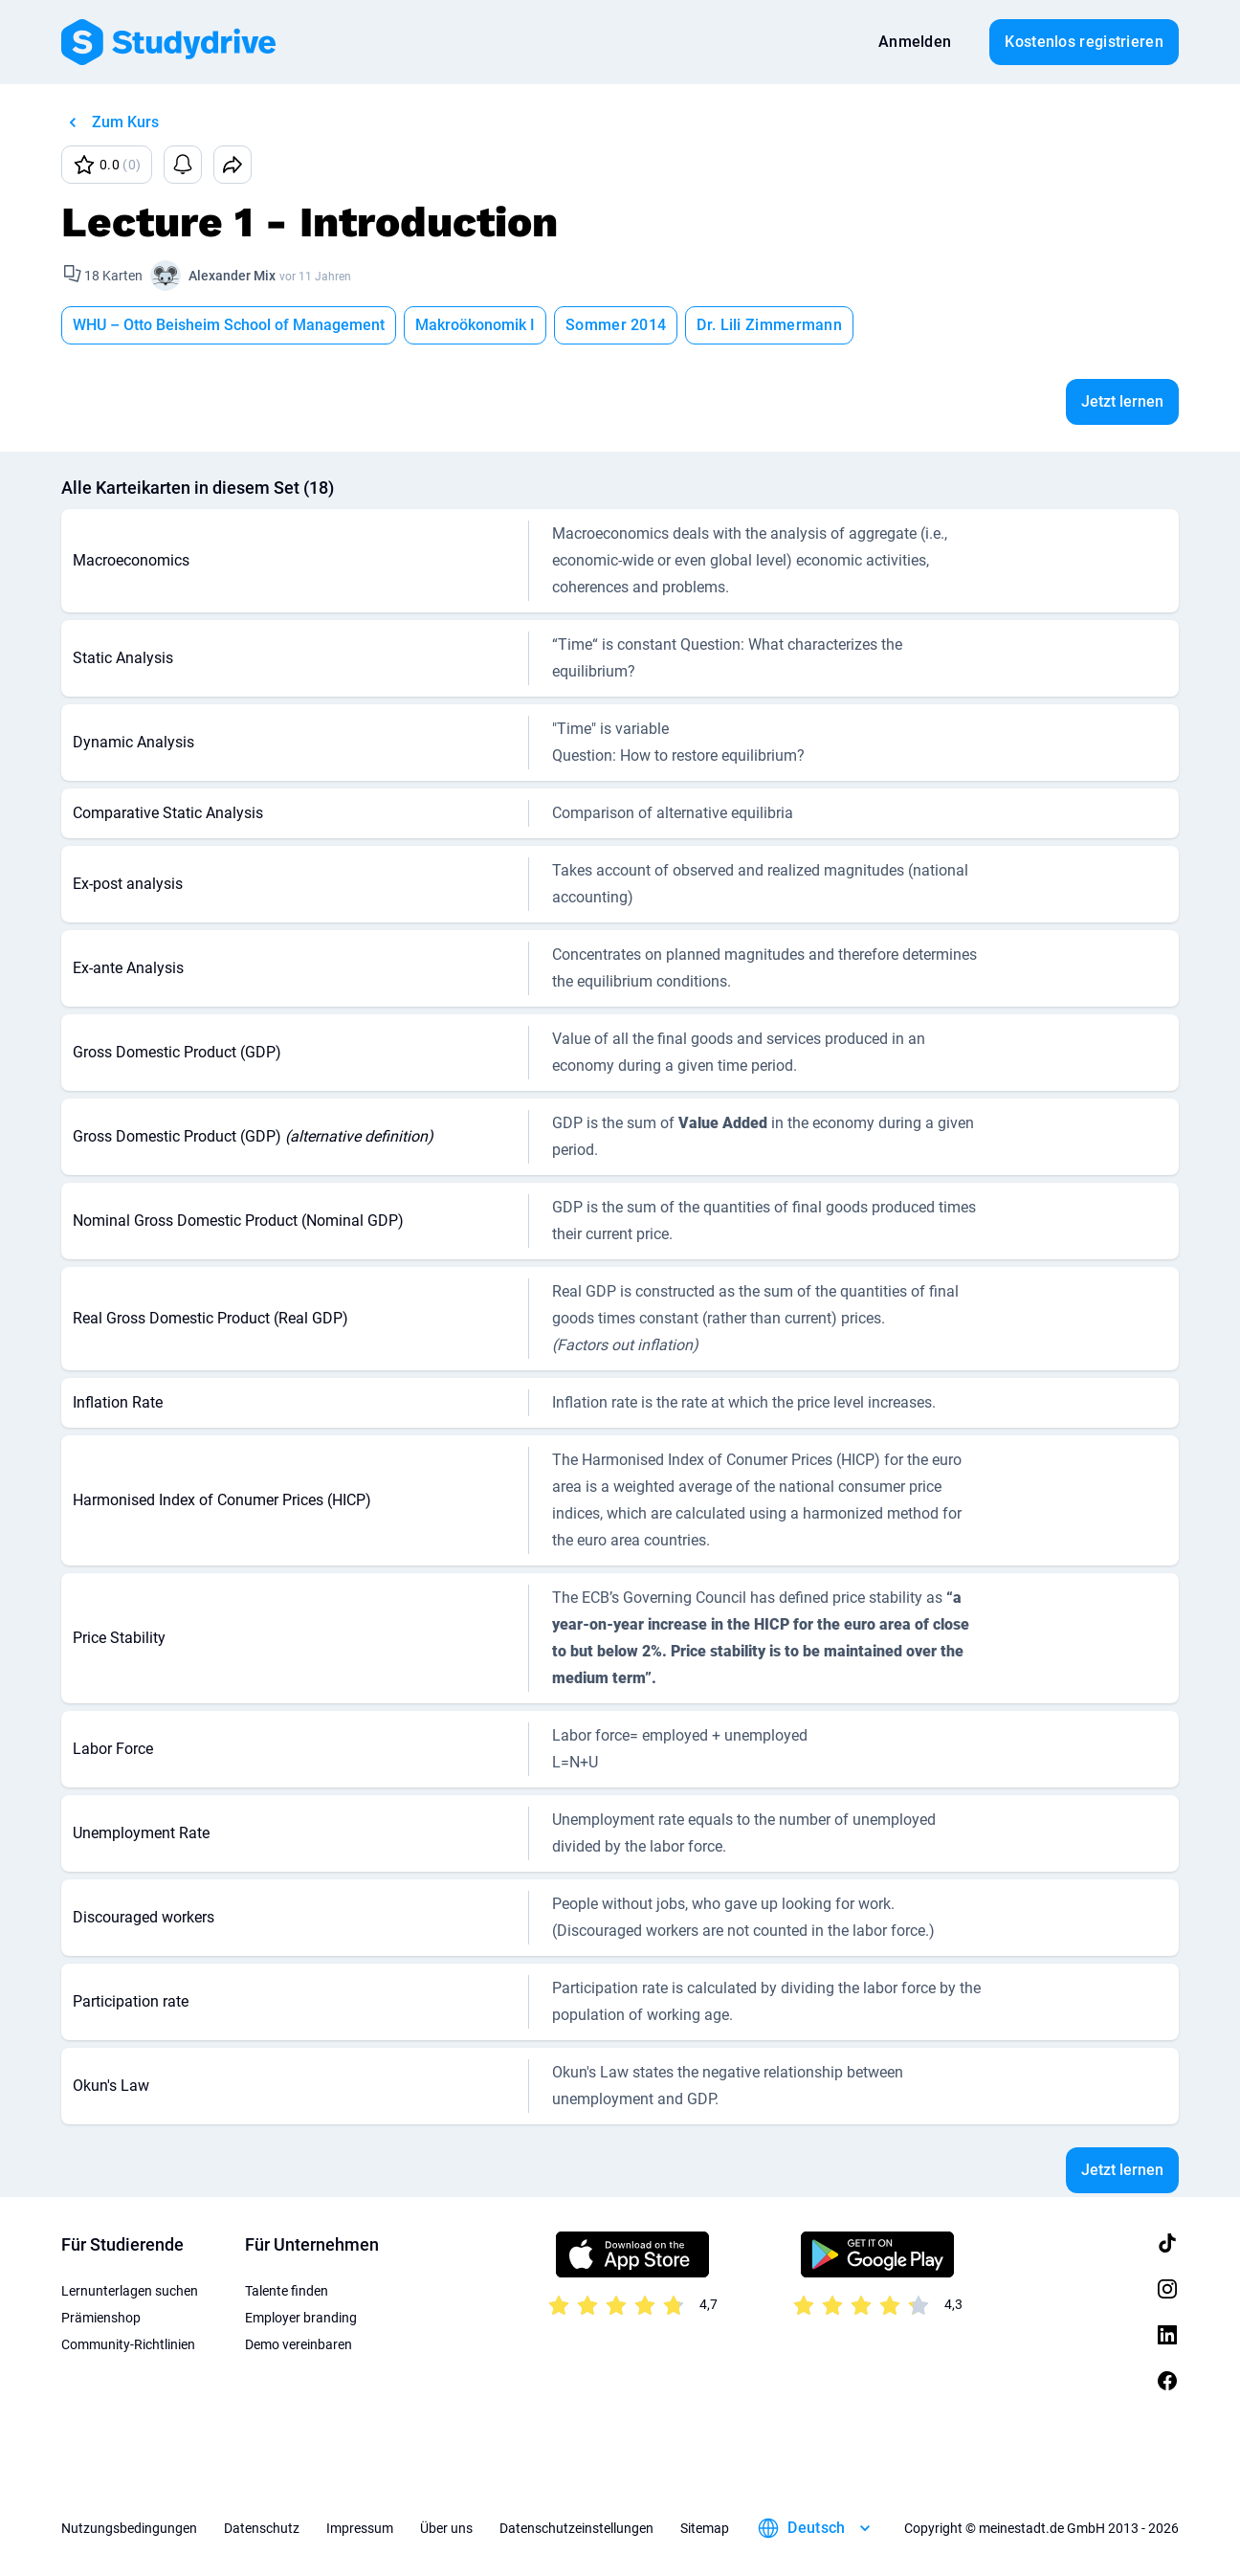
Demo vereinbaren (298, 2344)
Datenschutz (261, 2528)
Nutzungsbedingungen (129, 2528)
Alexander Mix (232, 275)
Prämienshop (101, 2317)
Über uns (446, 2528)
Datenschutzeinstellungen (576, 2528)
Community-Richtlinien (128, 2344)
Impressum (359, 2528)
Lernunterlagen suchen (129, 2290)
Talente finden (286, 2290)
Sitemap (704, 2528)
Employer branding (301, 2317)
